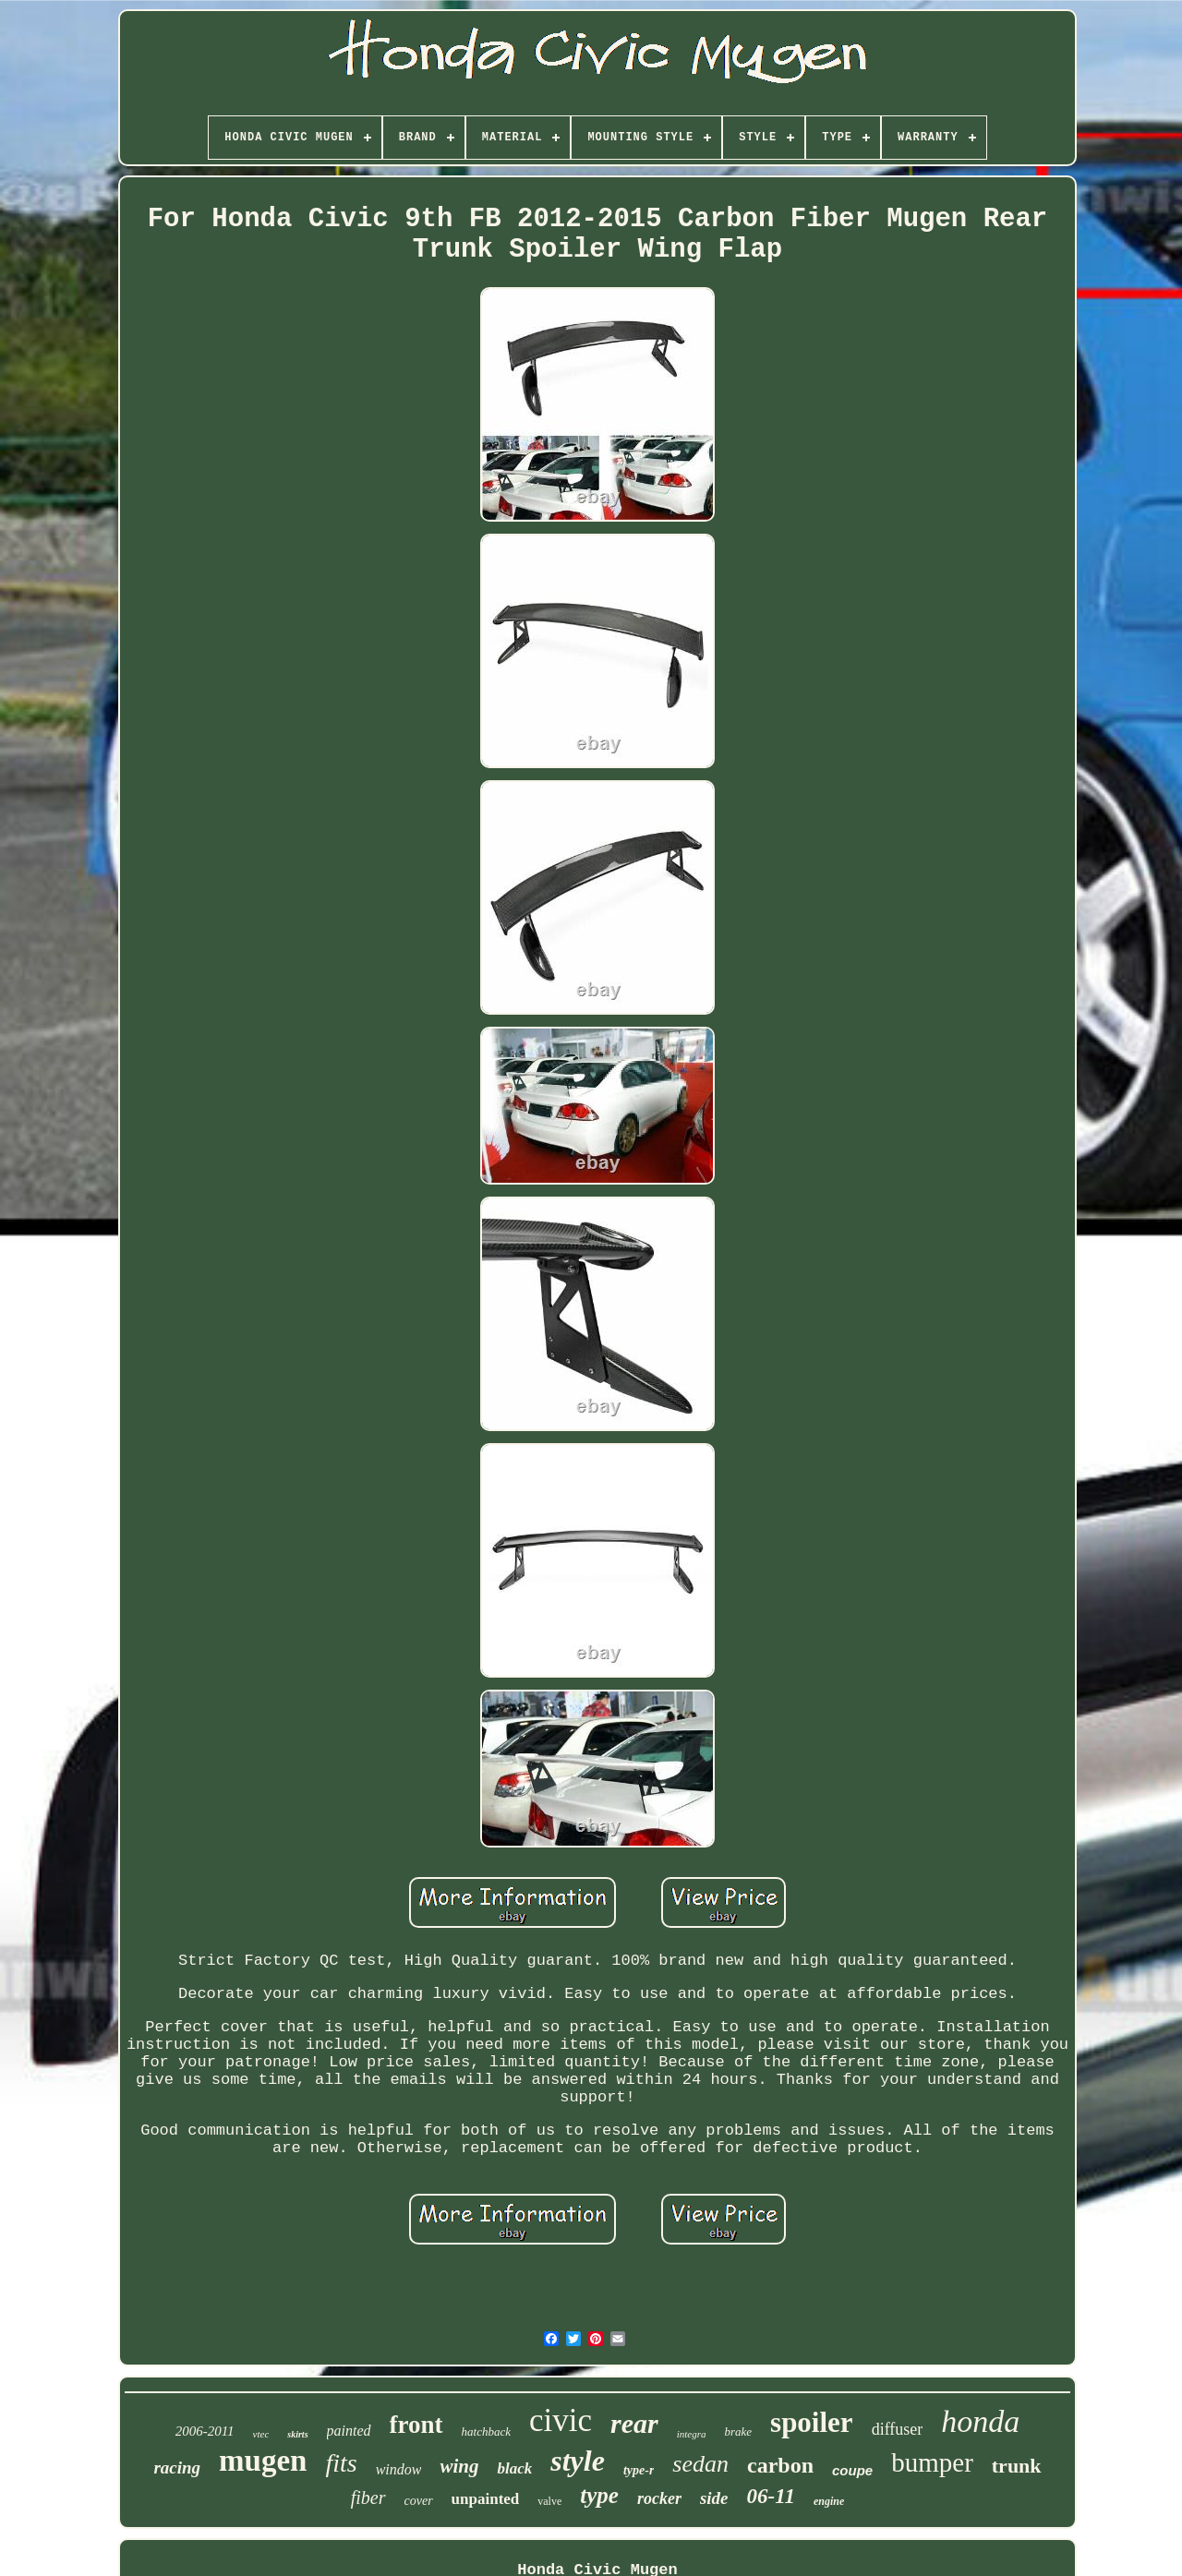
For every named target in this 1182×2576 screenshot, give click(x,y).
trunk (1017, 2465)
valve (549, 2501)
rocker (659, 2498)
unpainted (486, 2499)
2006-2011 (205, 2431)
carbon (780, 2465)
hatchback (486, 2431)
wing (459, 2466)
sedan (700, 2463)
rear (634, 2423)
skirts (297, 2434)
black (514, 2468)
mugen (263, 2460)
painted (349, 2430)
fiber (368, 2497)
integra (691, 2433)
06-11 (771, 2496)
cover (418, 2501)
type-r (638, 2470)
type (599, 2495)
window (399, 2469)
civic (560, 2420)
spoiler (811, 2422)
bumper (932, 2462)
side (714, 2498)
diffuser (897, 2429)
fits (340, 2463)
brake (738, 2431)
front (416, 2424)
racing (176, 2467)
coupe (852, 2470)
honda (980, 2421)
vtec (261, 2433)
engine (829, 2501)
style (577, 2460)
